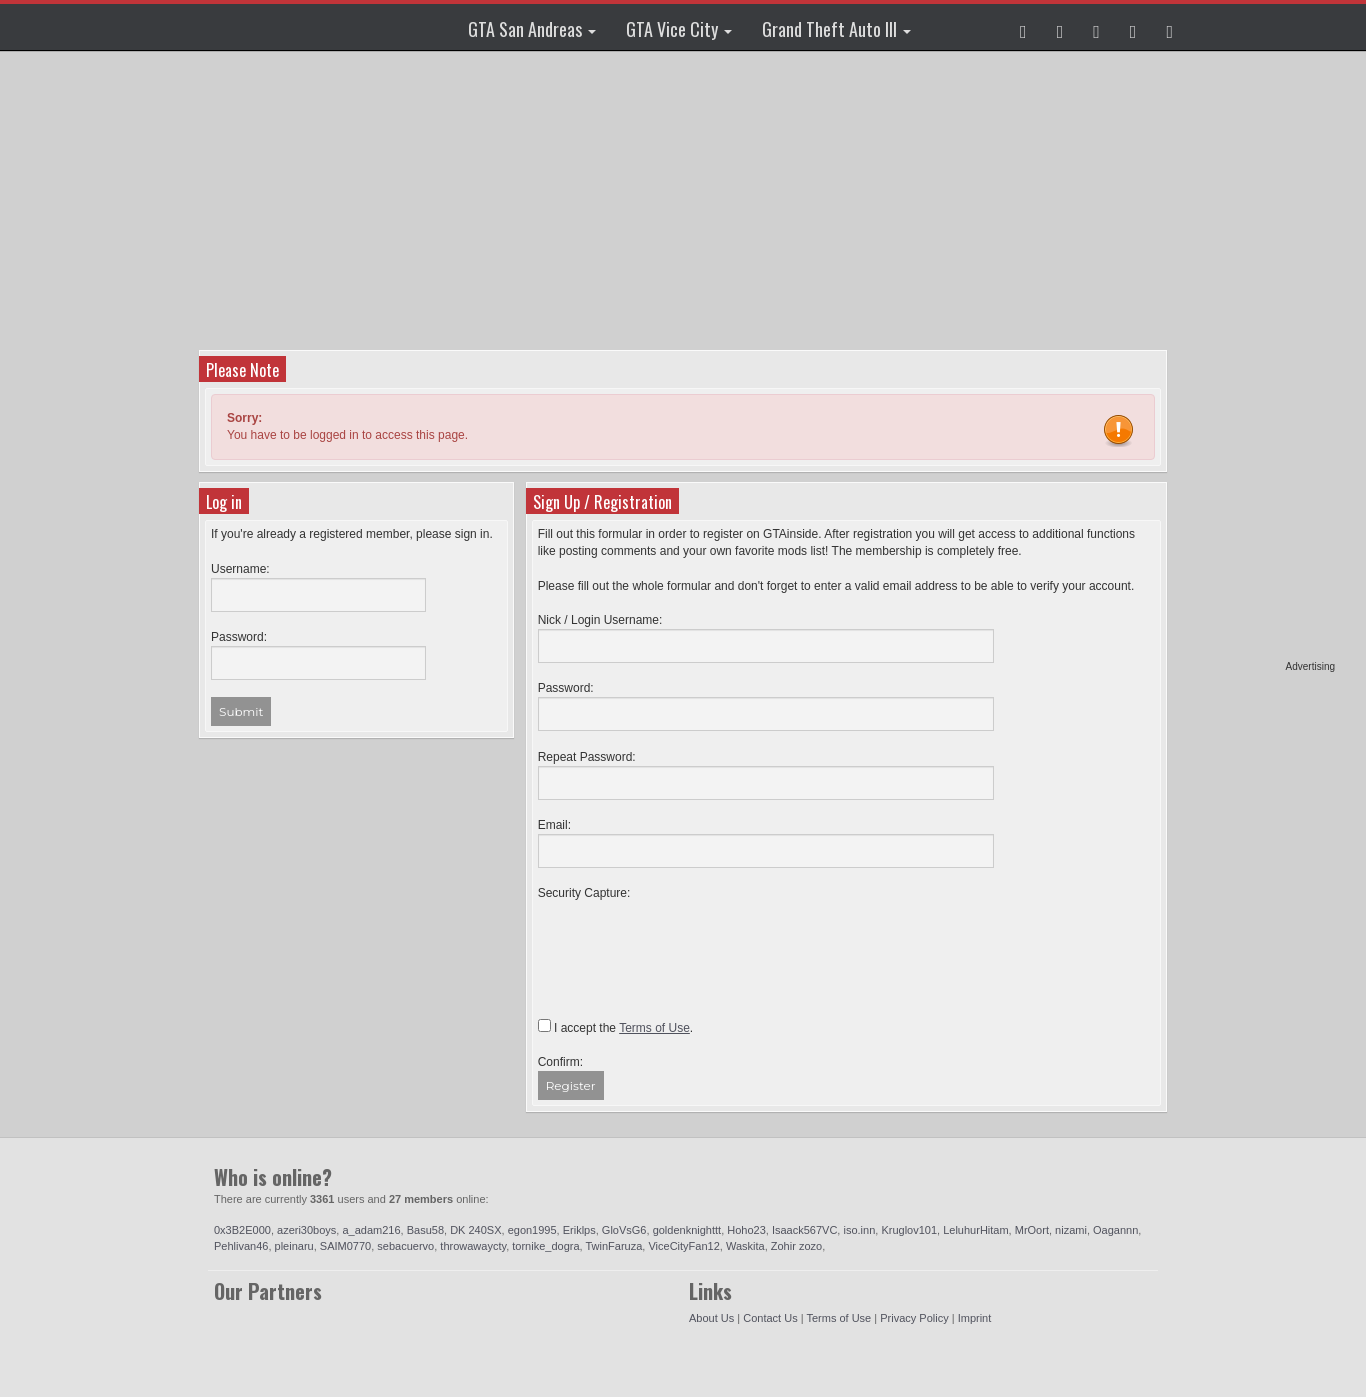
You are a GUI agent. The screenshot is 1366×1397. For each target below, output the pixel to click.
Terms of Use (838, 1318)
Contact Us (770, 1318)
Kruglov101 (909, 1230)
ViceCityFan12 (683, 1246)
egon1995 (532, 1230)
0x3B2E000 (242, 1230)
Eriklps (579, 1230)
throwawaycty (473, 1246)
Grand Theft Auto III (836, 29)
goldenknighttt (687, 1230)
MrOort (1032, 1230)
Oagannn (1115, 1230)
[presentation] (690, 941)
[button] (1023, 27)
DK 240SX (475, 1230)
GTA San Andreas (532, 29)
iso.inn (859, 1230)
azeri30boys (306, 1230)
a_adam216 (371, 1230)
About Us (711, 1318)
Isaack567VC (804, 1230)
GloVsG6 (624, 1230)
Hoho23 (746, 1230)
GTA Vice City (679, 29)
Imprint (975, 1318)
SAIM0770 (345, 1246)
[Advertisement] (1258, 360)
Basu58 (425, 1230)
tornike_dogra (545, 1246)
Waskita (745, 1246)
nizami (1071, 1230)
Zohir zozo (796, 1246)
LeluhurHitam (975, 1230)
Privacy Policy (914, 1318)
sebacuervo (405, 1246)
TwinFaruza (613, 1246)
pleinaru (294, 1246)
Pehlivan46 (241, 1246)
